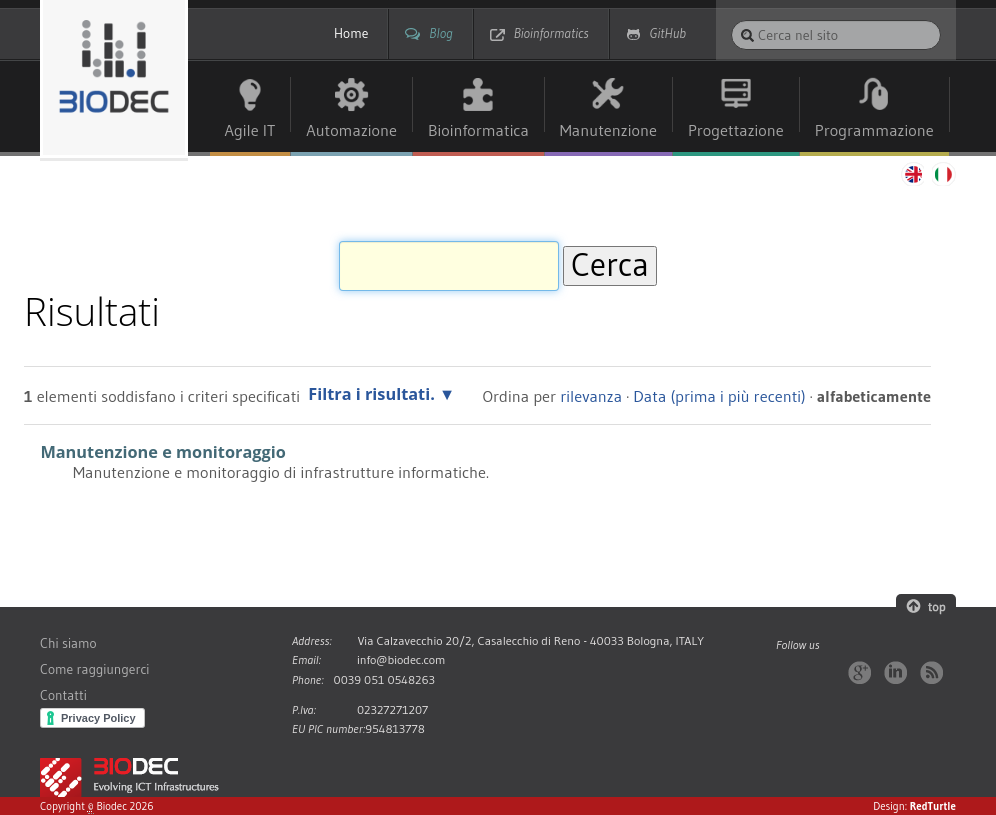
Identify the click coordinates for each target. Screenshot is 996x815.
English (912, 174)
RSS (931, 672)
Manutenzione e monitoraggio (162, 452)
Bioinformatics (551, 33)
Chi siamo (68, 643)
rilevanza (591, 396)
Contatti (63, 695)
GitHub (668, 33)
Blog (440, 33)
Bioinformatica (478, 130)
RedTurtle (933, 806)
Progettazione (736, 130)
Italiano (944, 174)
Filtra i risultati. (371, 394)
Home (351, 33)
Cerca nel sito (730, 19)
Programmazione (874, 130)
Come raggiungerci (94, 669)
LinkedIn (895, 672)
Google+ (859, 672)
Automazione (351, 130)
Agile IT (250, 130)
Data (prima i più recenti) (719, 396)
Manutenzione (608, 130)
